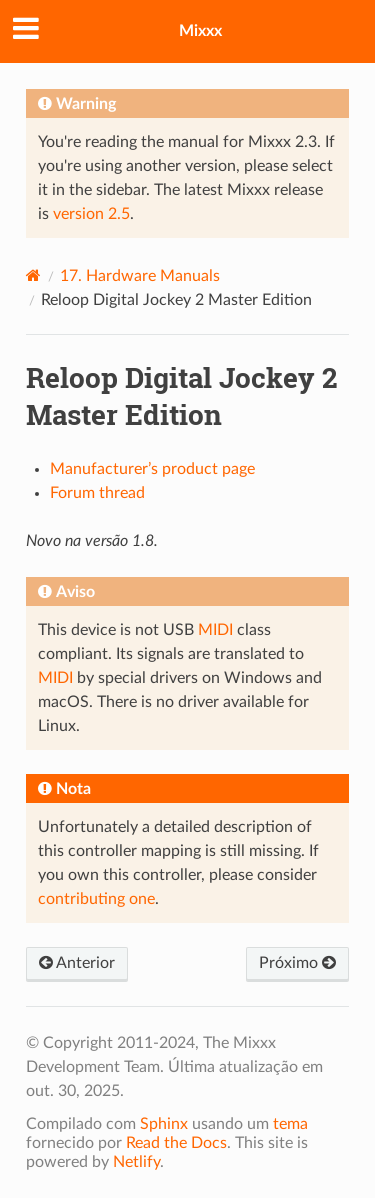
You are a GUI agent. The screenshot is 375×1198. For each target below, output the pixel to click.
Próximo (297, 963)
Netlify (136, 1162)
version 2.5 (91, 214)
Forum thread (97, 493)
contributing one (96, 899)
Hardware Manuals (140, 276)
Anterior (77, 963)
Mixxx (200, 31)
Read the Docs (176, 1143)
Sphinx (164, 1124)
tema (290, 1124)
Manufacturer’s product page (152, 469)
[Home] (33, 275)
